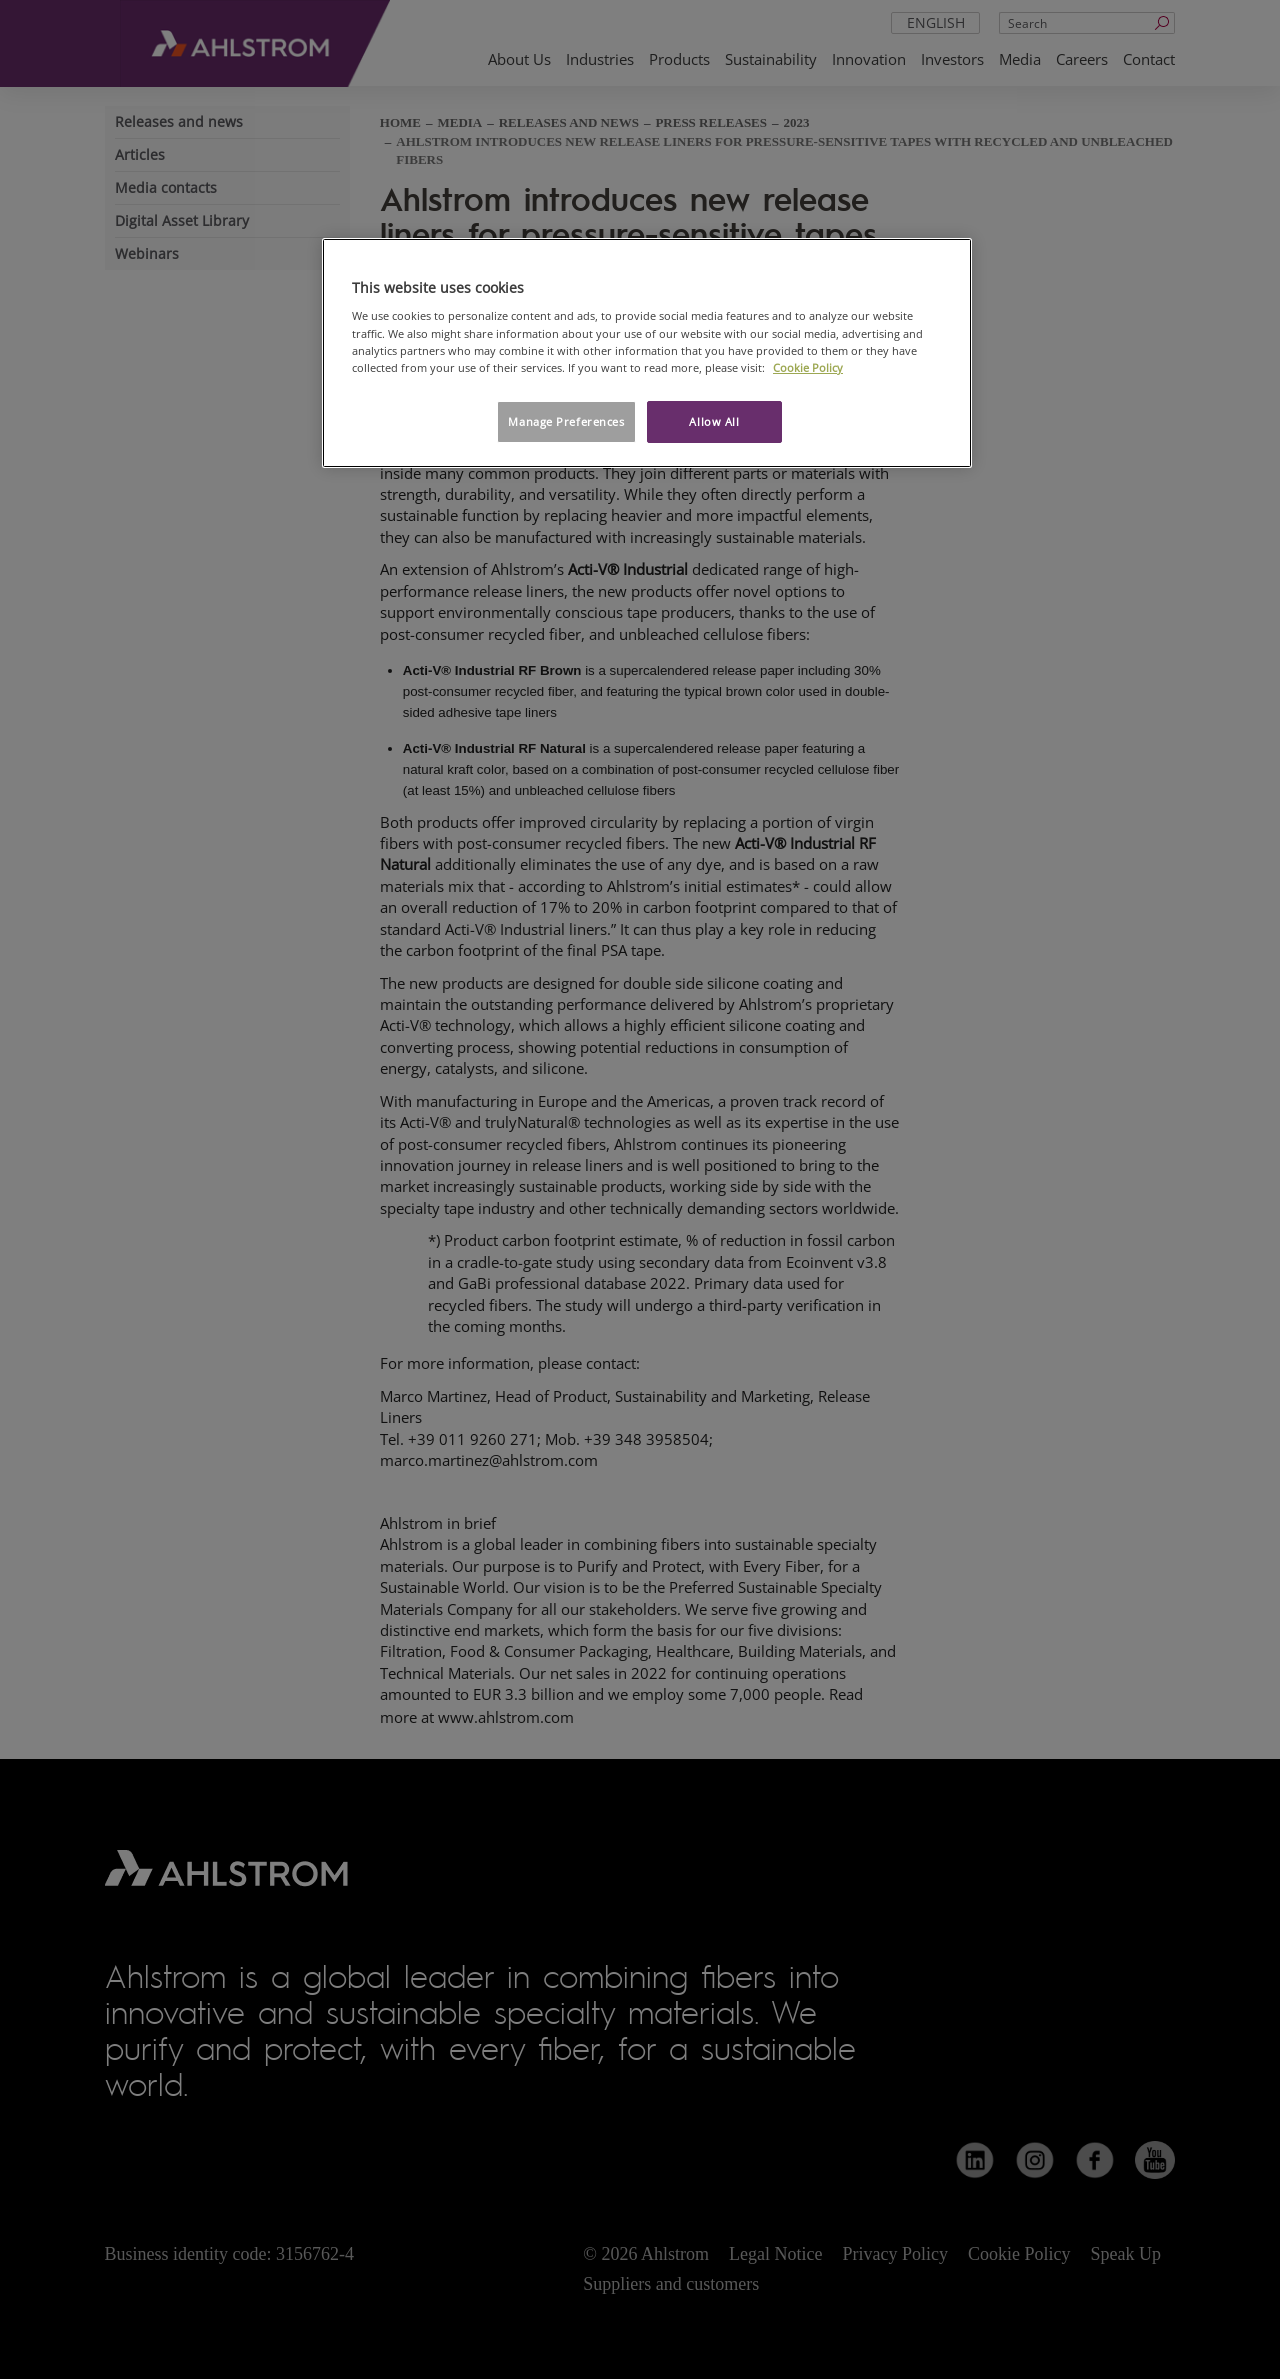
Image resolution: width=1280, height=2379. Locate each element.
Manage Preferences (566, 421)
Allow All (714, 421)
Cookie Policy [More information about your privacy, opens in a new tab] (808, 367)
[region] (647, 353)
